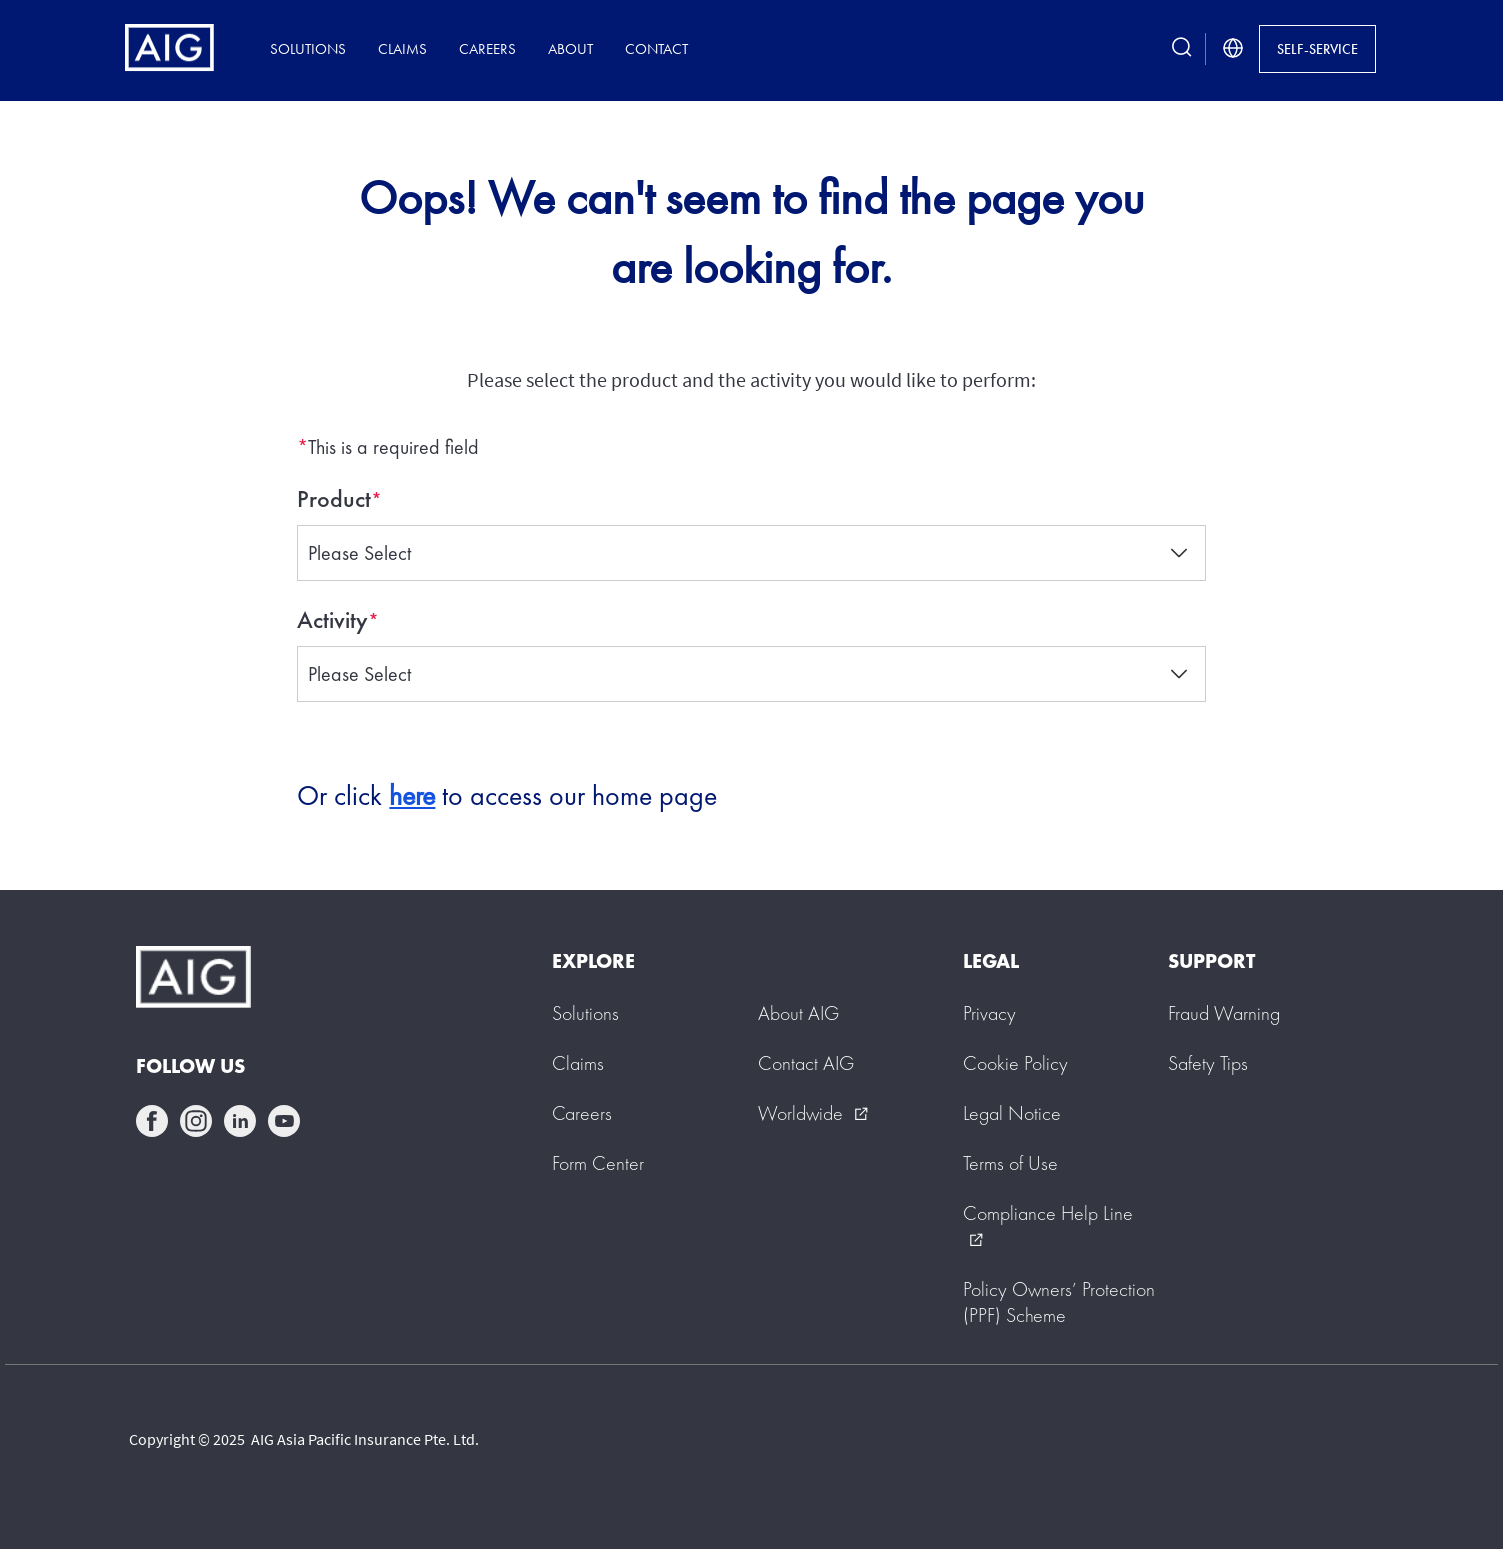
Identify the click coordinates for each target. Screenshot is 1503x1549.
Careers (487, 48)
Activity (332, 620)
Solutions (308, 48)
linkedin (240, 1121)
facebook (152, 1121)
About (570, 48)
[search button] (1182, 48)
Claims (402, 48)
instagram (196, 1121)
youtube (284, 1121)
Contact (656, 48)
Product (334, 499)
